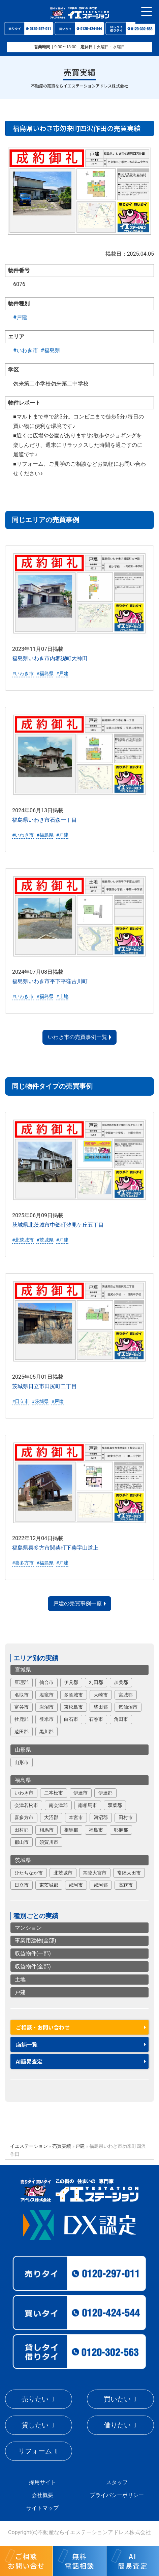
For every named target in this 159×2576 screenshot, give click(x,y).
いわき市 (23, 1792)
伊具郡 (71, 1682)
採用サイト (42, 2482)
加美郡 (121, 1682)
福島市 (96, 1830)
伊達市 (80, 1792)
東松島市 (73, 1707)
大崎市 (101, 1695)
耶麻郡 (121, 1830)
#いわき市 (25, 350)
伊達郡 (105, 1792)
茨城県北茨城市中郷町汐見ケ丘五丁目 (58, 1225)
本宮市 (76, 1817)
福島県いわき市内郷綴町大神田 (50, 658)
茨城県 (23, 1860)
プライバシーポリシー (117, 2495)
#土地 (62, 996)
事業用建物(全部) (35, 1940)
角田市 (121, 1719)
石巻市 (96, 1719)
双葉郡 (115, 1805)
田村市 (126, 1817)
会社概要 (42, 2495)
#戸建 (20, 317)
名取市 (21, 1695)
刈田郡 (96, 1682)
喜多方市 (23, 1817)
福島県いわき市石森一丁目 (44, 820)
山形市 (21, 1762)
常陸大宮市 (94, 1873)
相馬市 (46, 1830)
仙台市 (46, 1682)
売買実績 (61, 2146)
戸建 (20, 1992)
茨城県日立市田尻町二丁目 (44, 1386)
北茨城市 (63, 1873)
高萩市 (126, 1885)
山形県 (23, 1749)
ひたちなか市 (28, 1873)
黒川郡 (46, 1731)
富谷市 (21, 1707)
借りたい (117, 2425)
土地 (20, 1979)
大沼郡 (51, 1817)
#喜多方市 (23, 1562)
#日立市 (20, 1401)
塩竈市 (46, 1695)
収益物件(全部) (33, 1966)
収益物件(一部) (33, 1953)
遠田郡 (21, 1731)
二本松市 (53, 1792)
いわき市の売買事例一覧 (77, 1037)
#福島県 (50, 350)
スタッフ (117, 2482)
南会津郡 (58, 1805)
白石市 (71, 1719)
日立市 (21, 1885)
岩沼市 (46, 1707)
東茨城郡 (48, 1885)
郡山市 (21, 1842)
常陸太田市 (129, 1873)
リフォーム (35, 2451)
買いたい (117, 2399)
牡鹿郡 (21, 1719)
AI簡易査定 (29, 2061)
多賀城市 (73, 1695)
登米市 (46, 1719)
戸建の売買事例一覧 (77, 1603)
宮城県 (23, 1669)
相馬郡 (71, 1830)
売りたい (35, 2399)
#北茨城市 (23, 1240)
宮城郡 (126, 1695)
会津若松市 (26, 1805)
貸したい (35, 2425)
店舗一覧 (26, 2044)
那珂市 (76, 1885)
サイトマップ (42, 2508)
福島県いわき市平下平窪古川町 (50, 981)
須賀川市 (48, 1842)
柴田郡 (101, 1707)
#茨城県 (44, 1240)
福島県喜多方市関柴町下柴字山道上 (55, 1548)
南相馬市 (87, 1805)
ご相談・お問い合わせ (43, 2027)
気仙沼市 (128, 1707)
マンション (28, 1927)
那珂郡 (101, 1885)
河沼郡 (101, 1817)
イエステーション (29, 2146)
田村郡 (21, 1830)
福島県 (23, 1780)
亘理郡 (21, 1682)
